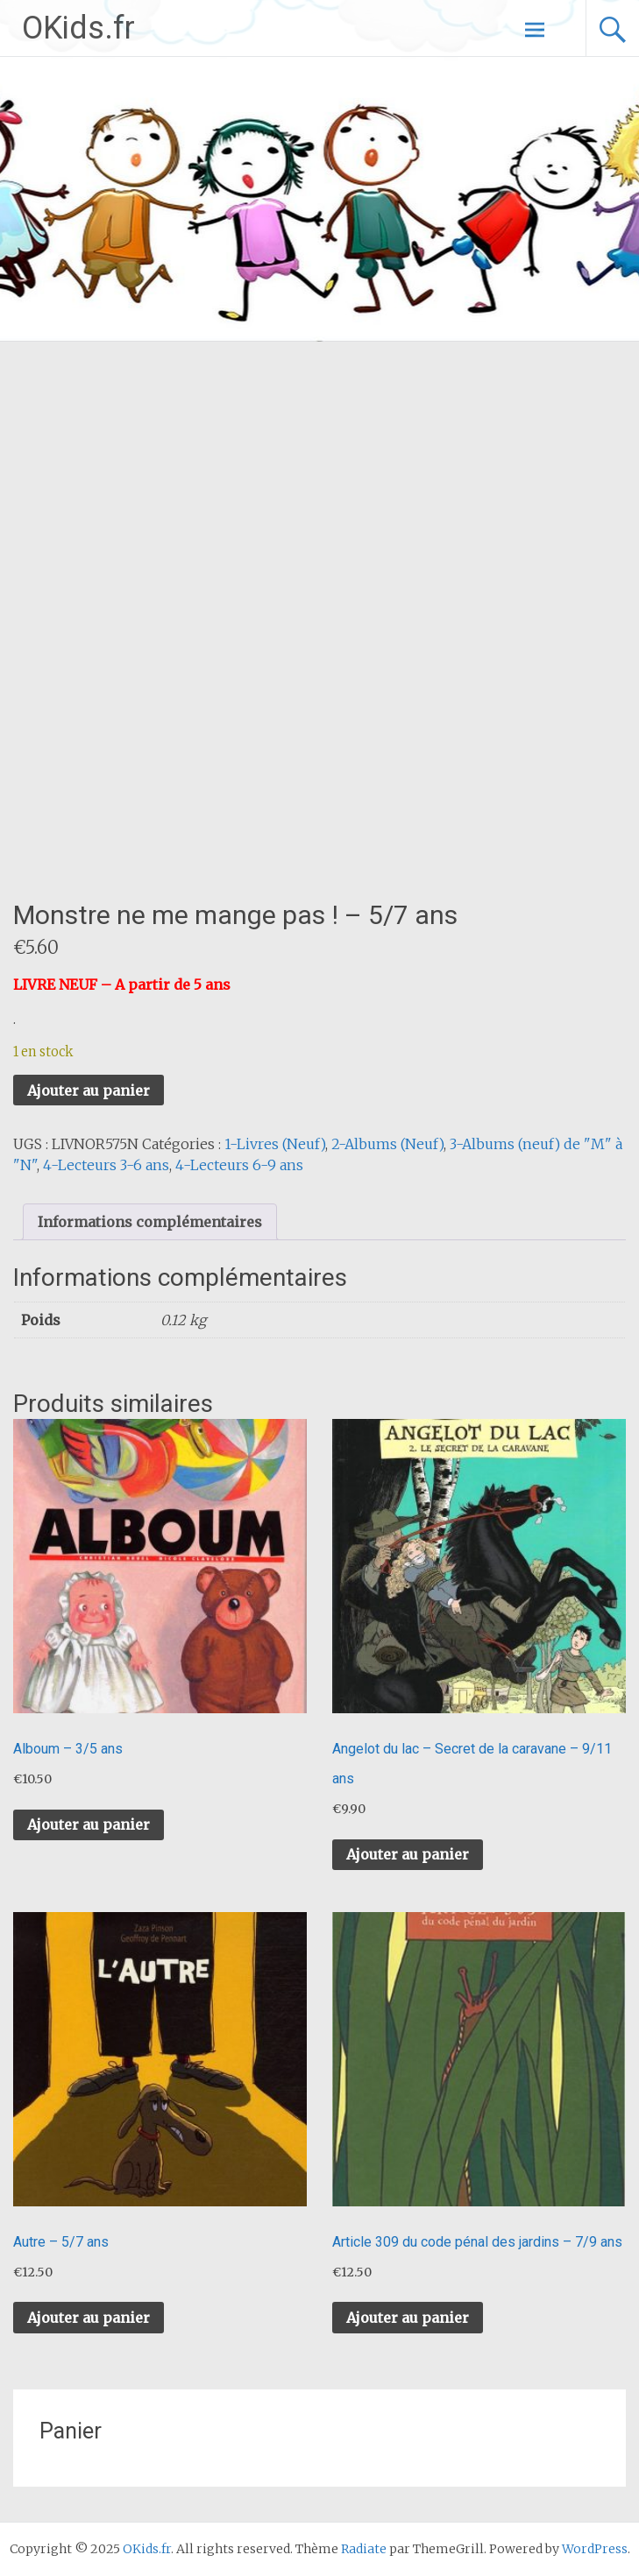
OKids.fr (78, 28)
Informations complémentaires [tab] (150, 1222)
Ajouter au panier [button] (88, 1824)
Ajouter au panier (88, 1090)
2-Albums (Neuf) (387, 1144)
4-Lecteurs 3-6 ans (106, 1165)
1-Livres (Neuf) (274, 1144)
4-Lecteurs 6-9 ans (239, 1165)
